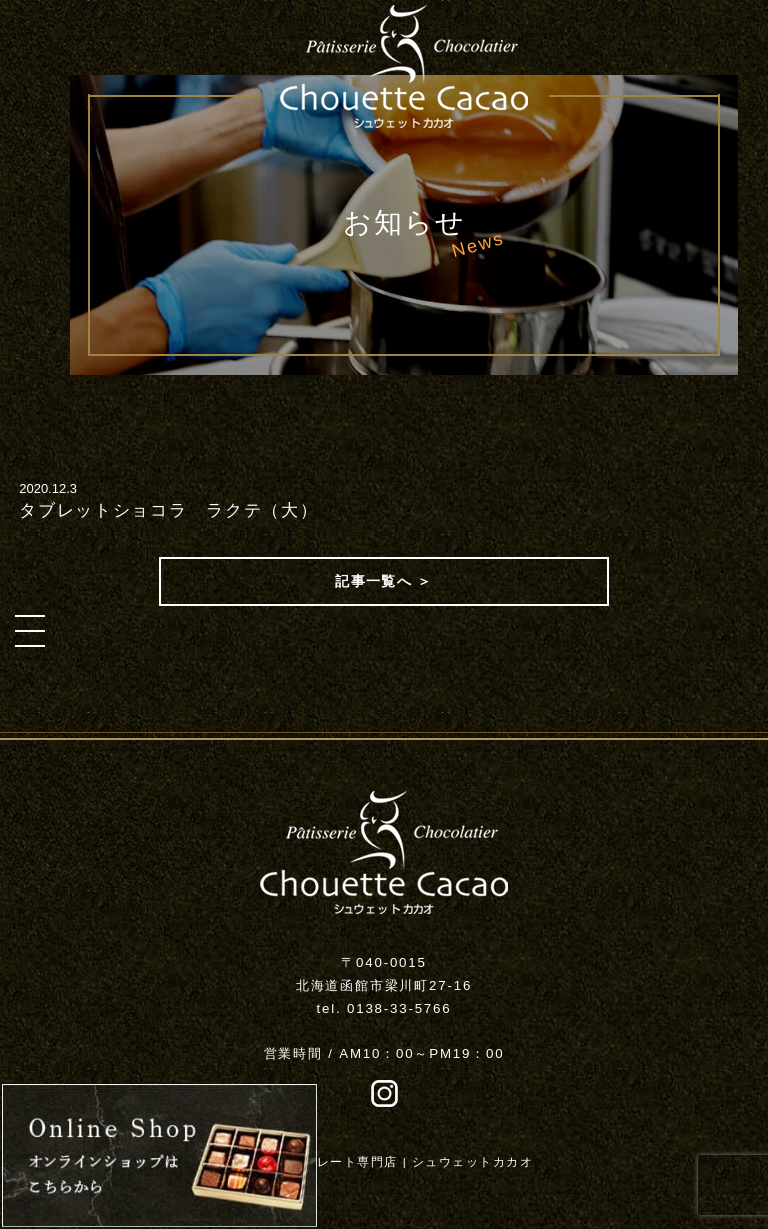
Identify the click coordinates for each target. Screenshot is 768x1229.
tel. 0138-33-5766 (384, 1008)
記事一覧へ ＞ (384, 581)
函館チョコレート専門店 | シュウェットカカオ (391, 1161)
